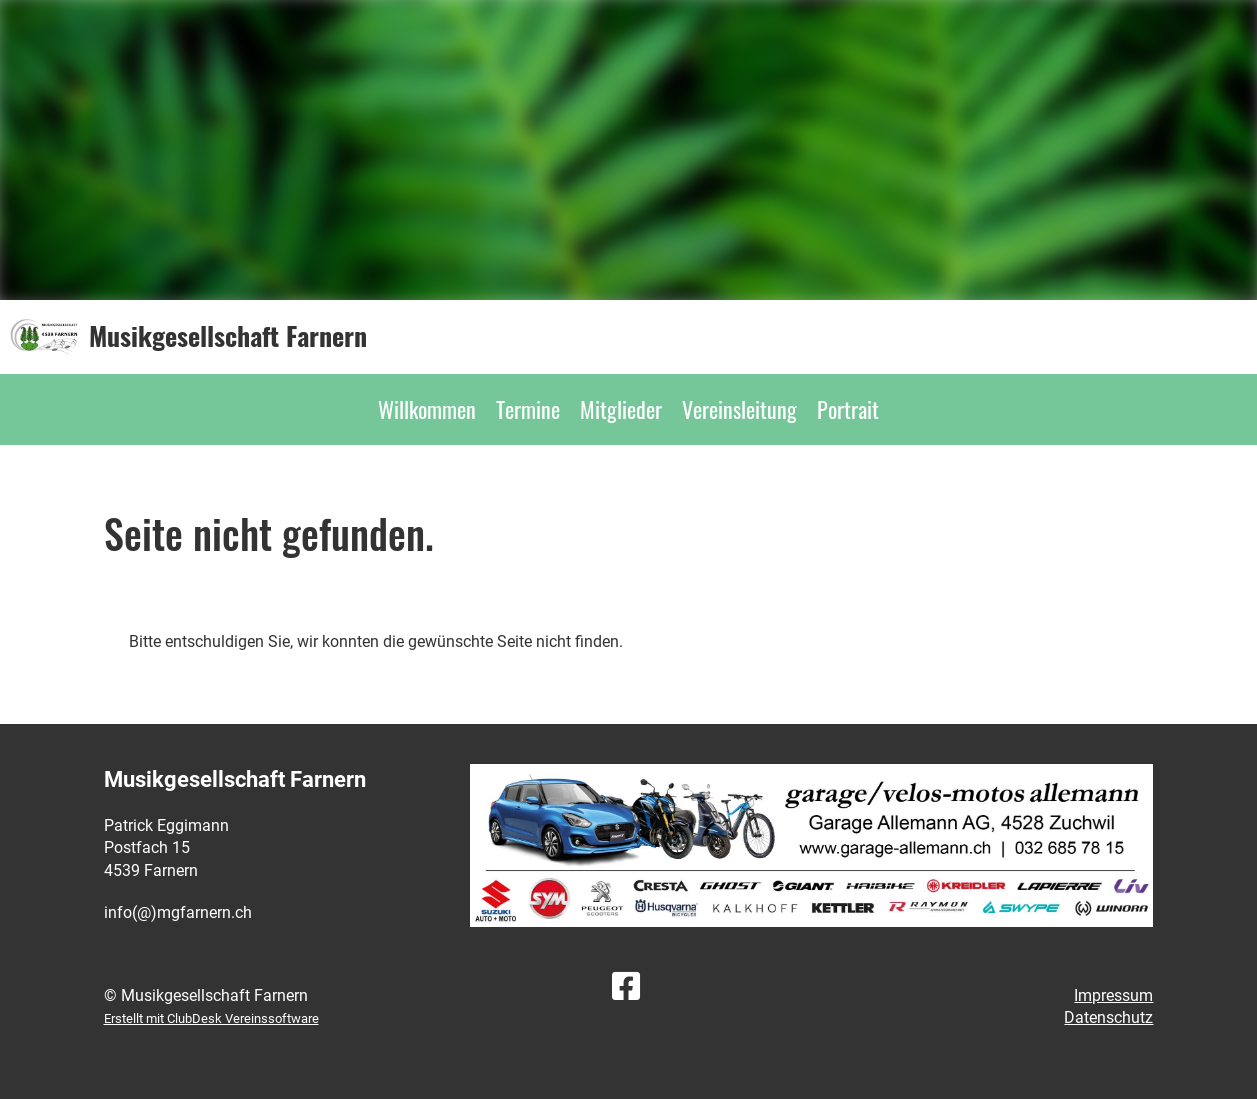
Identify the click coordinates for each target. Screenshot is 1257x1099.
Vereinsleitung (739, 409)
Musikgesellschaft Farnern (228, 336)
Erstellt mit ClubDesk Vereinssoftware (211, 1018)
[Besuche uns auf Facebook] (626, 987)
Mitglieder (621, 409)
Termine (528, 409)
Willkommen (427, 409)
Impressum (1113, 995)
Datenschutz (1108, 1017)
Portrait (848, 409)
